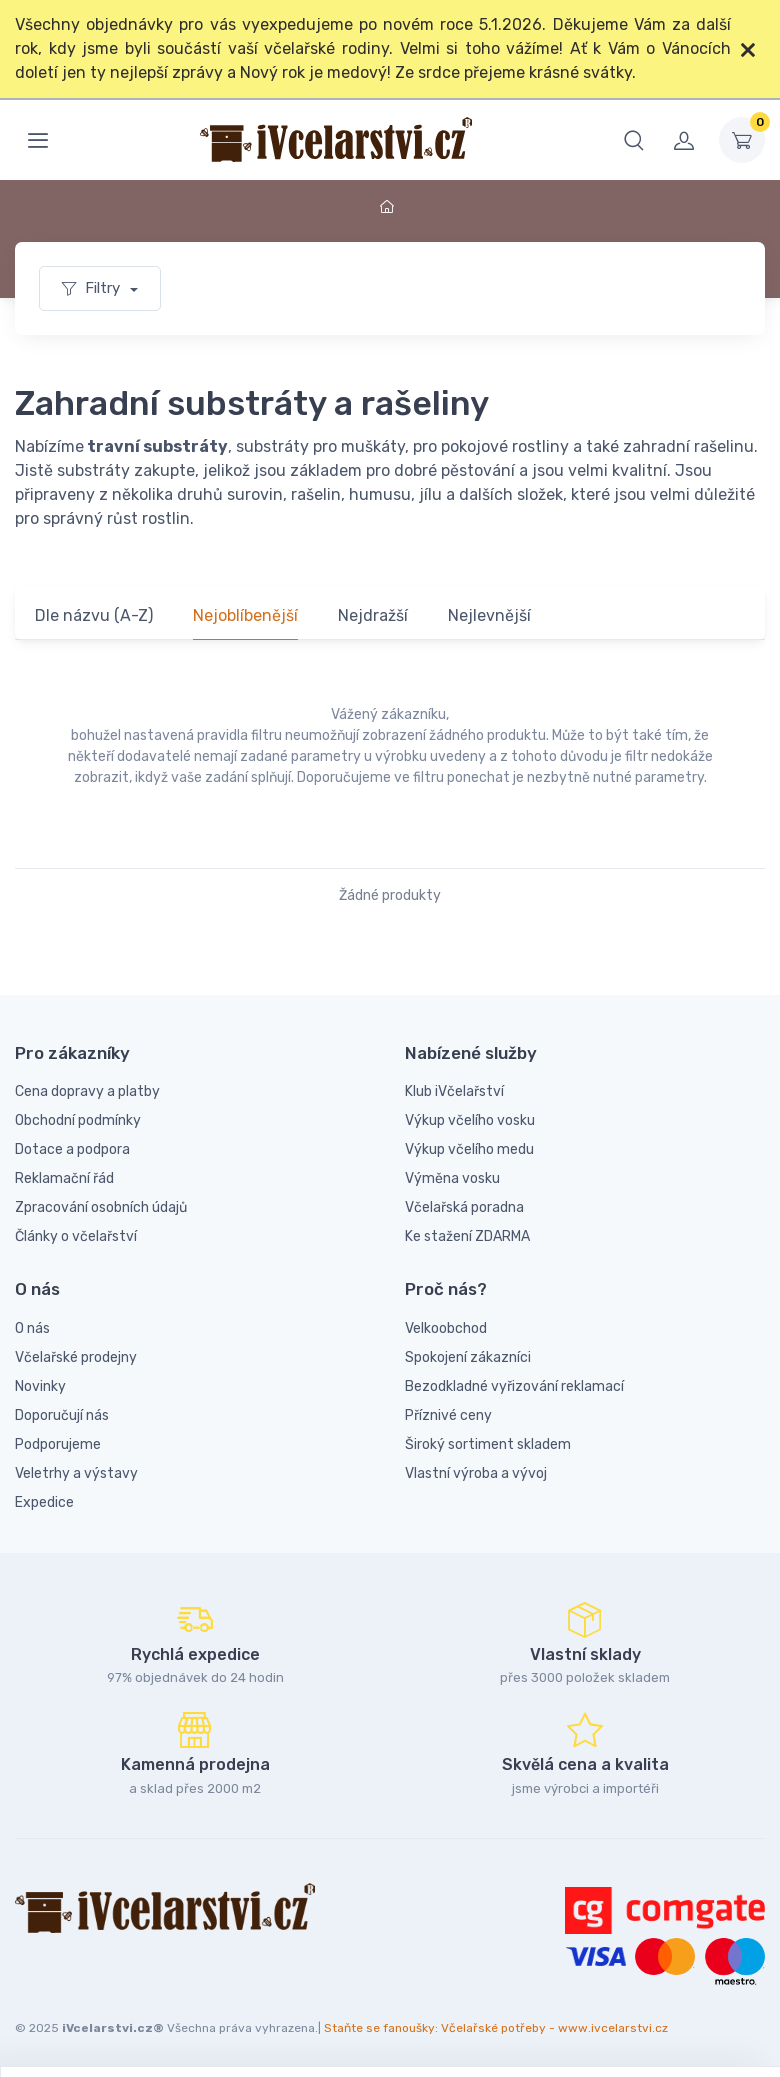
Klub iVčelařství (454, 1091)
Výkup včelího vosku (470, 1120)
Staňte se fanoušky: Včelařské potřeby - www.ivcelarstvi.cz (496, 2028)
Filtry (93, 288)
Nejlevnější (489, 615)
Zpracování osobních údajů (101, 1207)
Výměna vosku (452, 1178)
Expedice (44, 1502)
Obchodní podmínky (78, 1120)
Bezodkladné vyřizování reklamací (514, 1386)
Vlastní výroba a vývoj (476, 1473)
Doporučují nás (62, 1415)
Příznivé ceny (448, 1415)
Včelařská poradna (464, 1207)
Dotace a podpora (72, 1149)
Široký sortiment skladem (488, 1444)
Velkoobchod (446, 1328)
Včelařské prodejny (76, 1357)
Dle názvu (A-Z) (94, 615)
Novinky (40, 1386)
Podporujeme (58, 1444)
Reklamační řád (64, 1178)
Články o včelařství (76, 1236)
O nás (32, 1328)
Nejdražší (373, 615)
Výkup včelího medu (469, 1149)
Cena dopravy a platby (87, 1091)
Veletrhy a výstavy (76, 1473)
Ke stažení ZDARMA (467, 1236)
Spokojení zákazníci (468, 1357)
